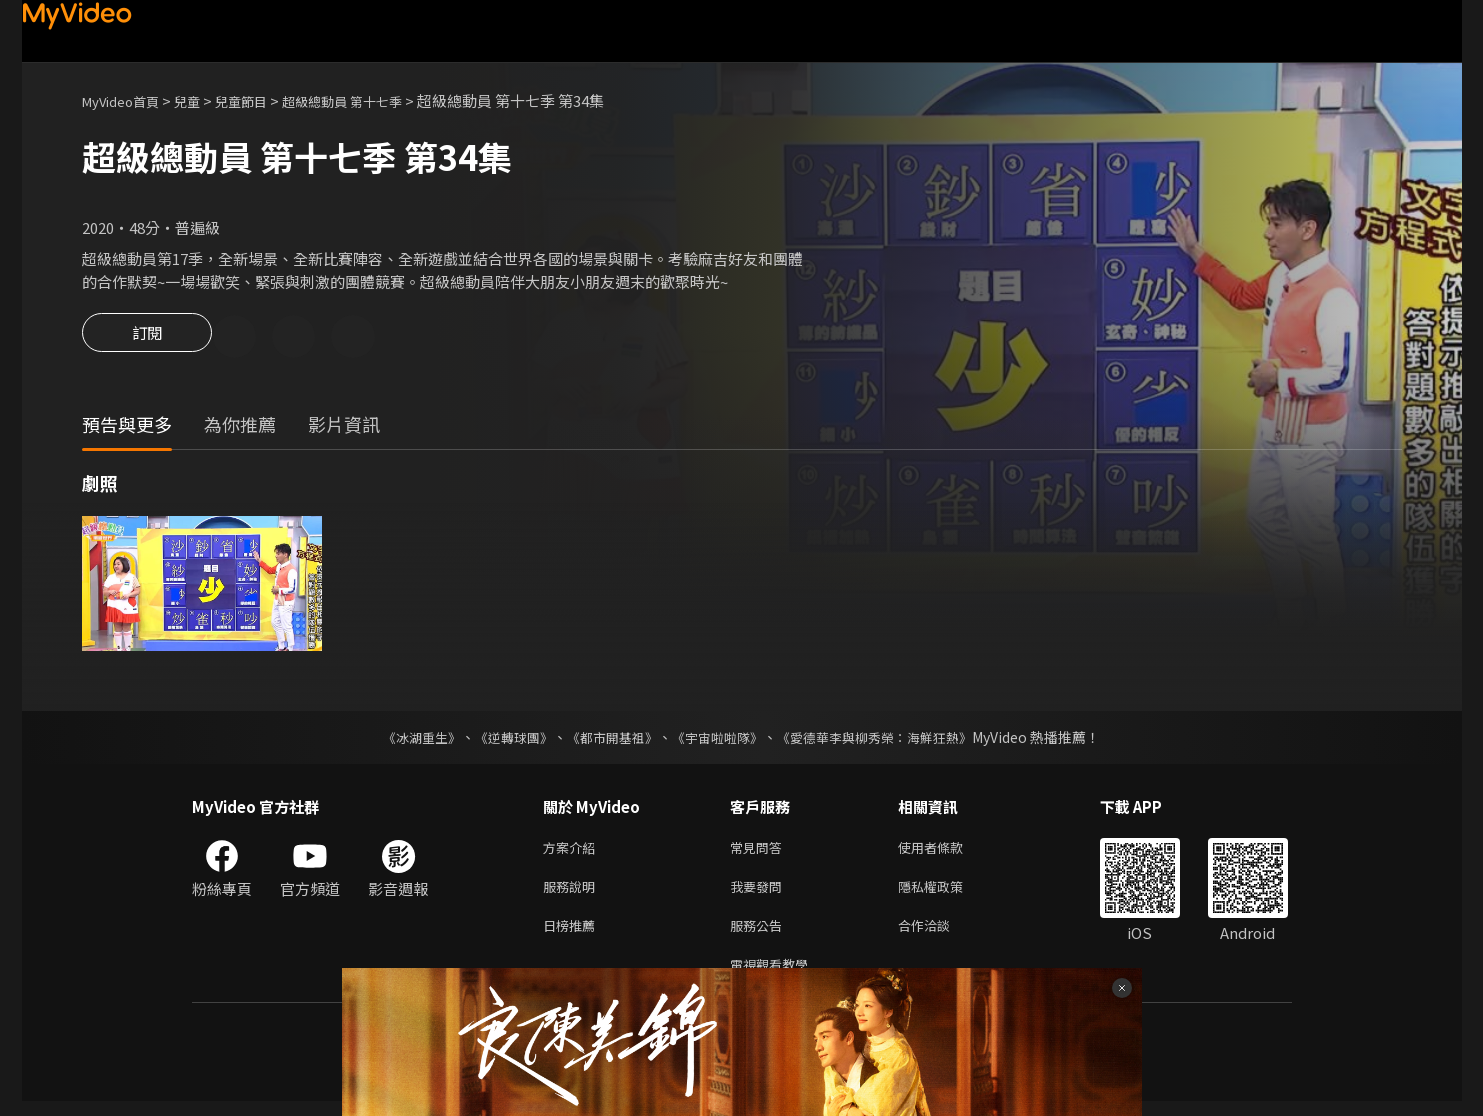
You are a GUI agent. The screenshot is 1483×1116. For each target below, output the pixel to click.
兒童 (203, 100)
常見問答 (760, 851)
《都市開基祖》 (608, 740)
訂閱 (147, 338)
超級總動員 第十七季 (377, 100)
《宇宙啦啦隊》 (720, 740)
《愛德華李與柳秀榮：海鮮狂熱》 (888, 740)
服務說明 (573, 893)
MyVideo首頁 (127, 100)
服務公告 (760, 935)
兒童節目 (263, 100)
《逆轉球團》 (503, 740)
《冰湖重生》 (405, 740)
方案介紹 (573, 851)
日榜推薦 (573, 935)
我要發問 (760, 893)
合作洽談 (940, 935)
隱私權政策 (947, 893)
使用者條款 (947, 851)
